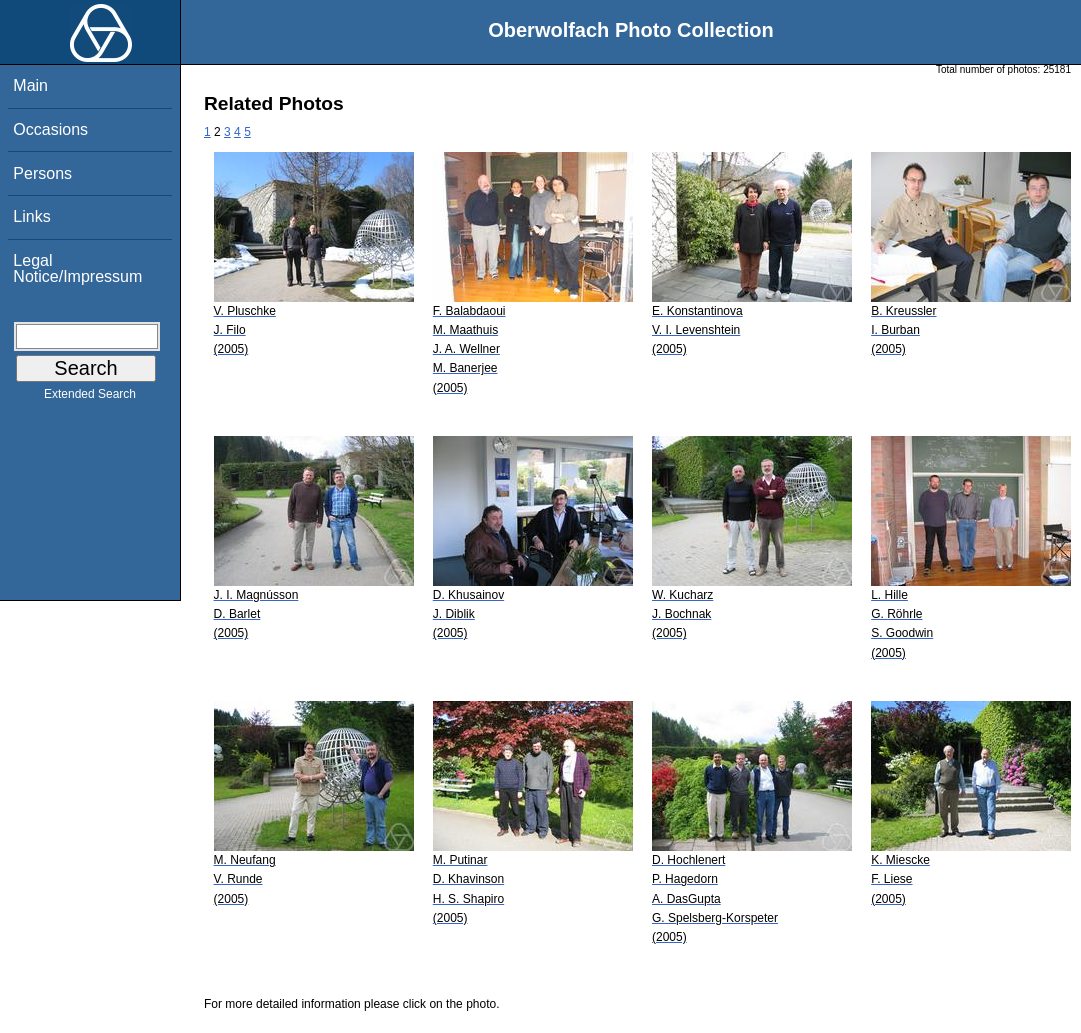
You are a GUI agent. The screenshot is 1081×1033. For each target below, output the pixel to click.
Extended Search (90, 398)
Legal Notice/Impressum (77, 268)
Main (30, 85)
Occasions (50, 129)
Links (31, 216)
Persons (42, 173)
